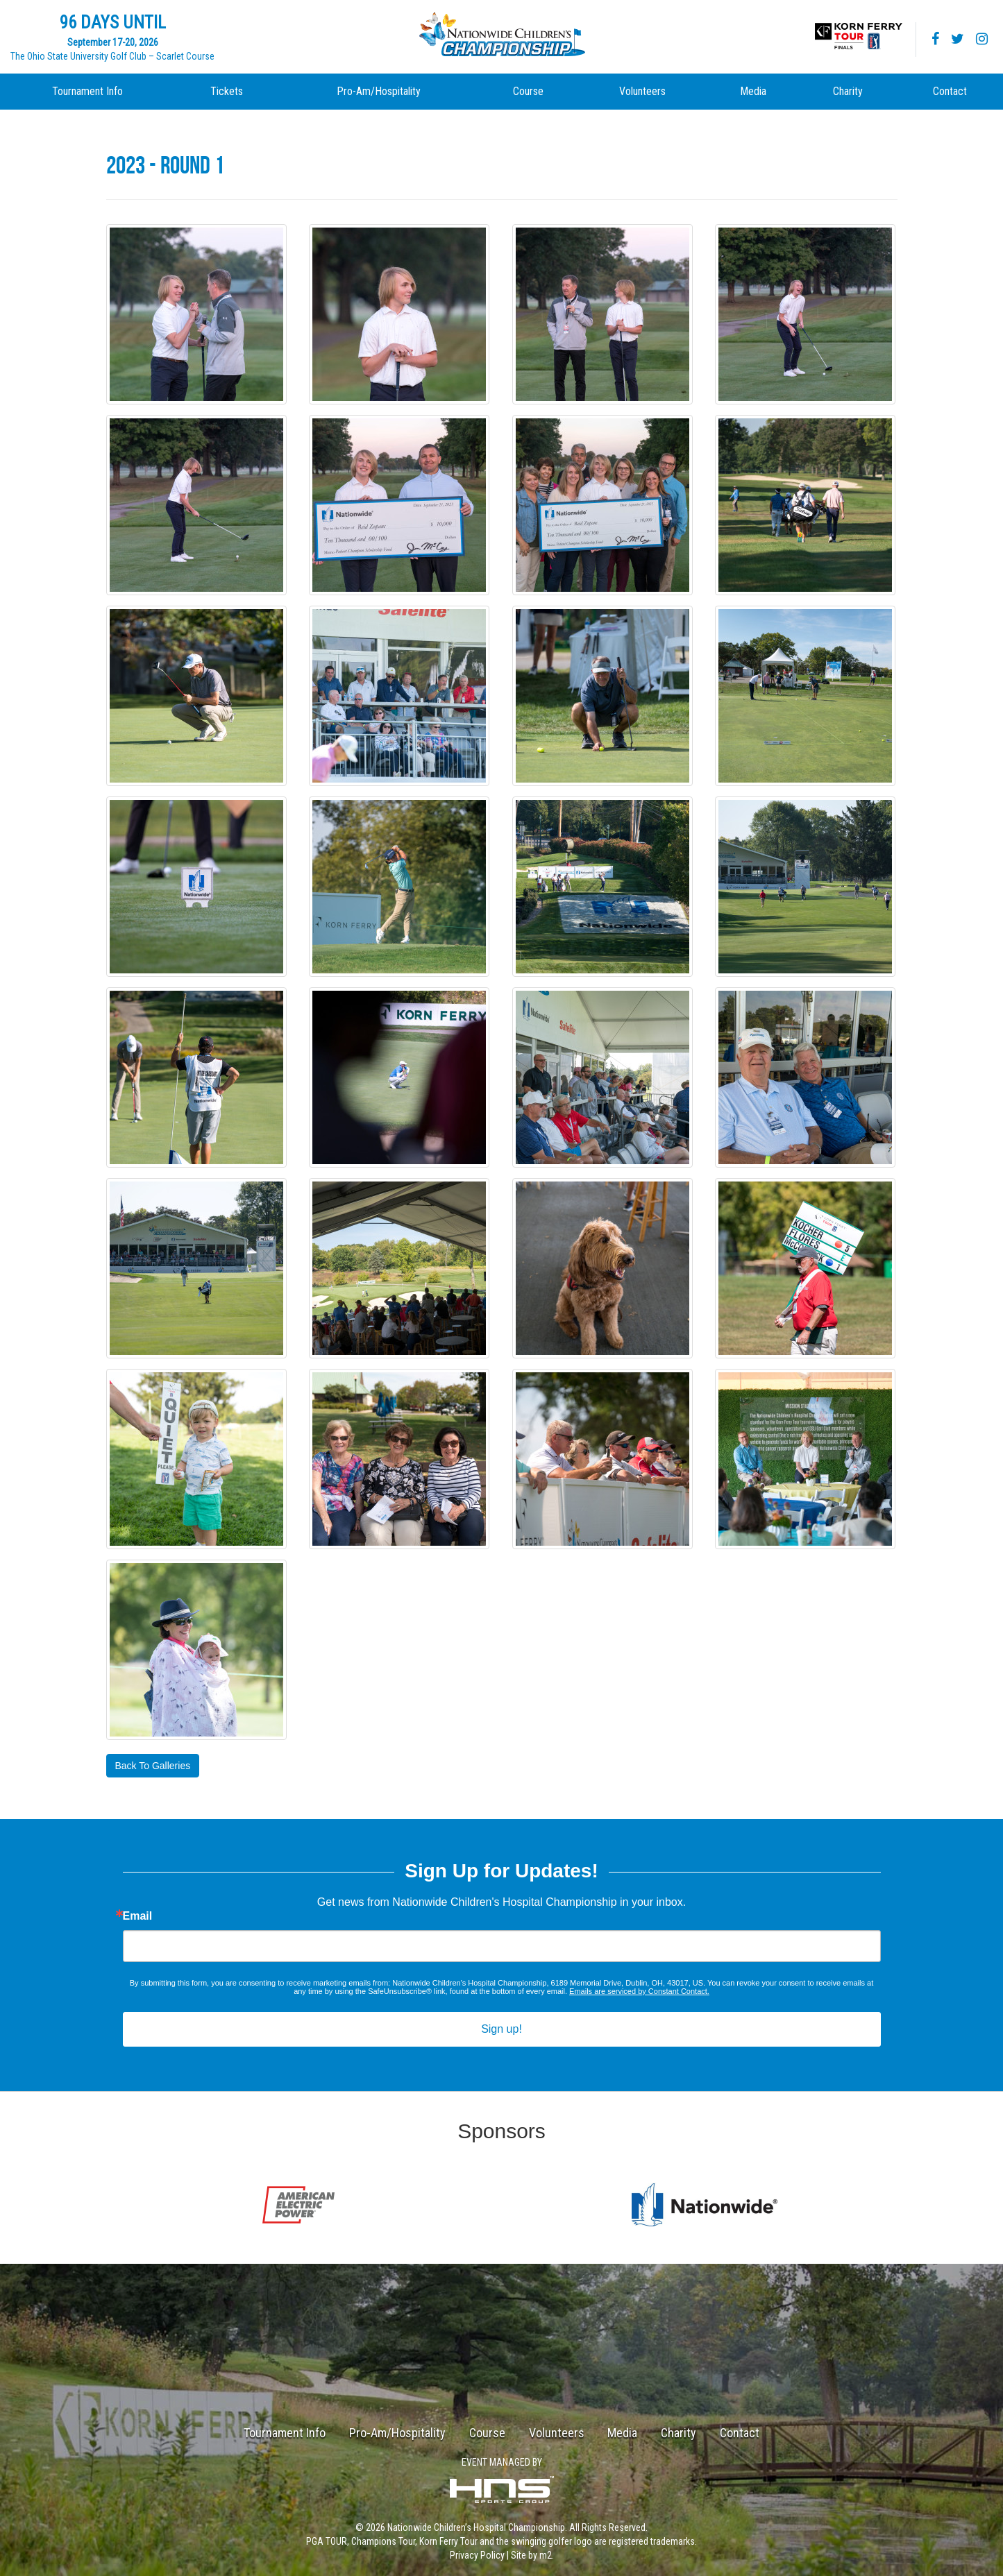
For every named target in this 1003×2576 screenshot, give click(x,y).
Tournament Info (87, 91)
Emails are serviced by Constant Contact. (639, 1991)
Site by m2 (531, 2555)
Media (753, 91)
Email (138, 1916)
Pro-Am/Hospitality (379, 91)
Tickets (226, 91)
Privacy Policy (477, 2555)
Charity (848, 91)
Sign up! (501, 2029)
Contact (950, 91)
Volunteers (642, 91)
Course (528, 91)
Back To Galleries (153, 1765)
